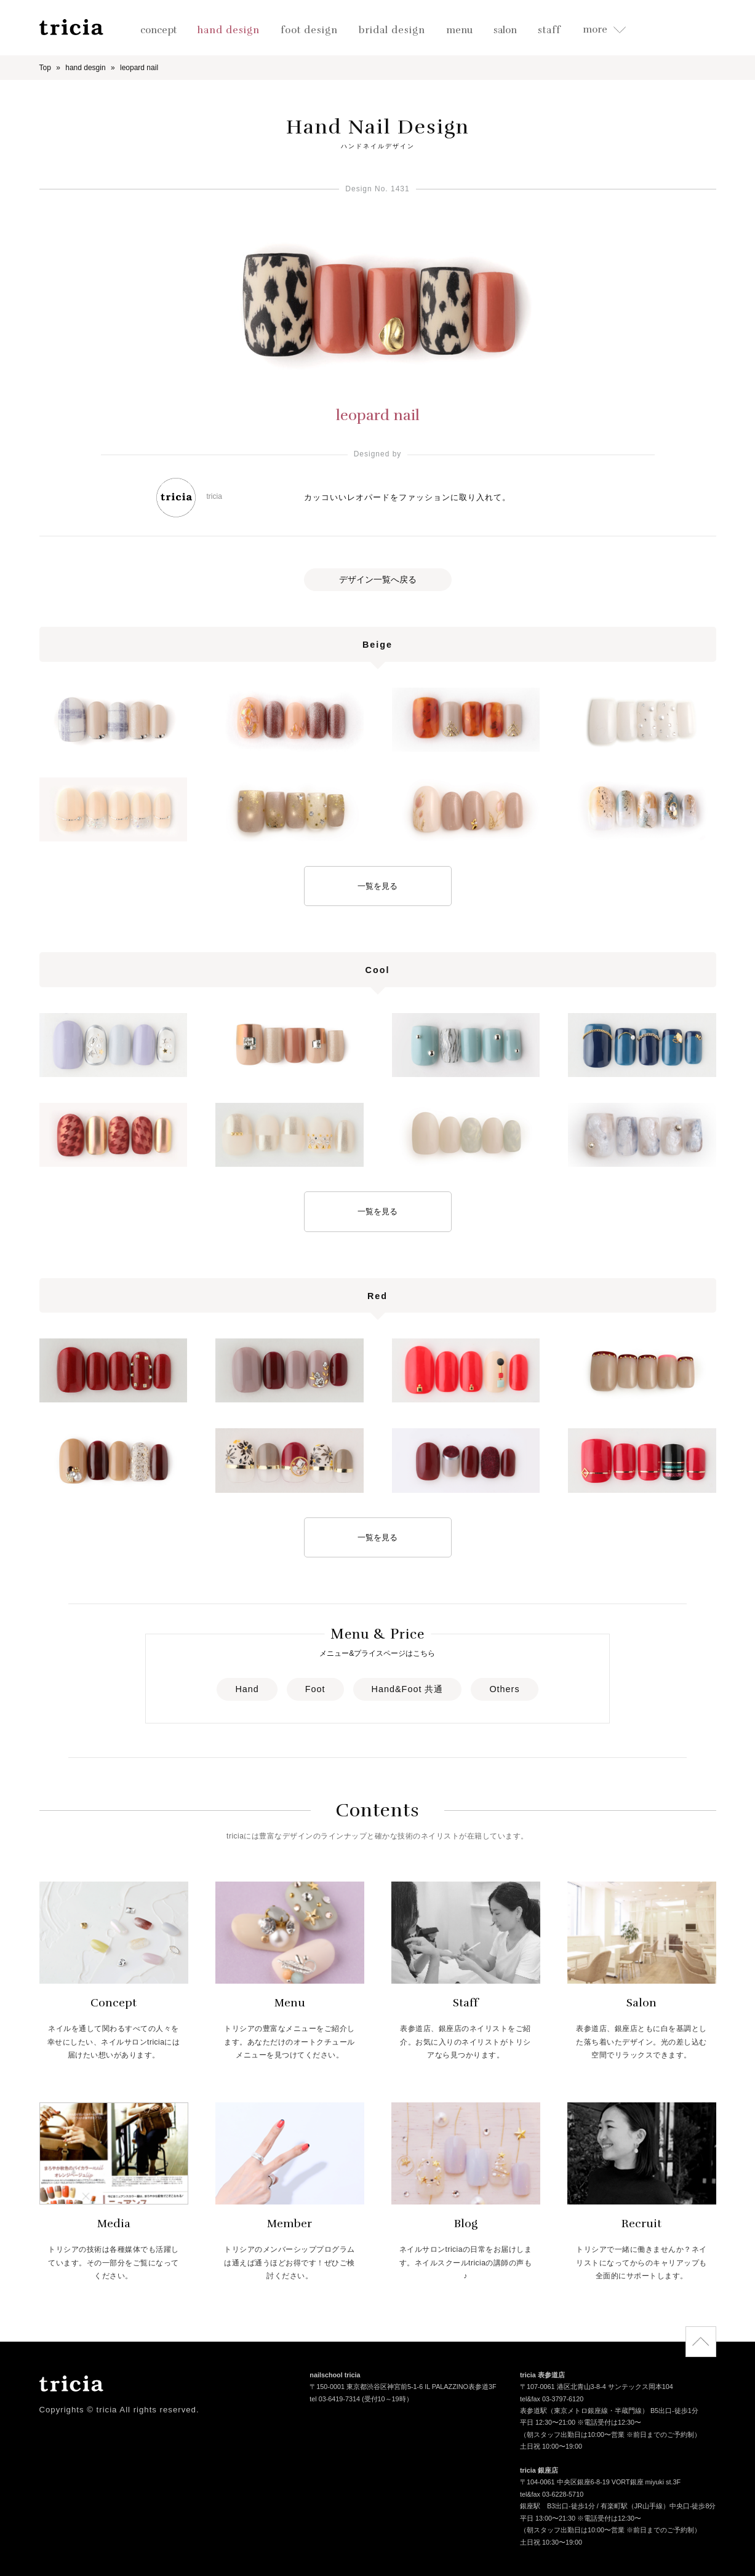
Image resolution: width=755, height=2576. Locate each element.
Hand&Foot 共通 (408, 1689)
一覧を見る (377, 886)
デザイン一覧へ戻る (378, 579)
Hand (246, 1689)
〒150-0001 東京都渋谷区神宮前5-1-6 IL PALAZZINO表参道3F (403, 2388)
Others (504, 1689)
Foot (315, 1689)
